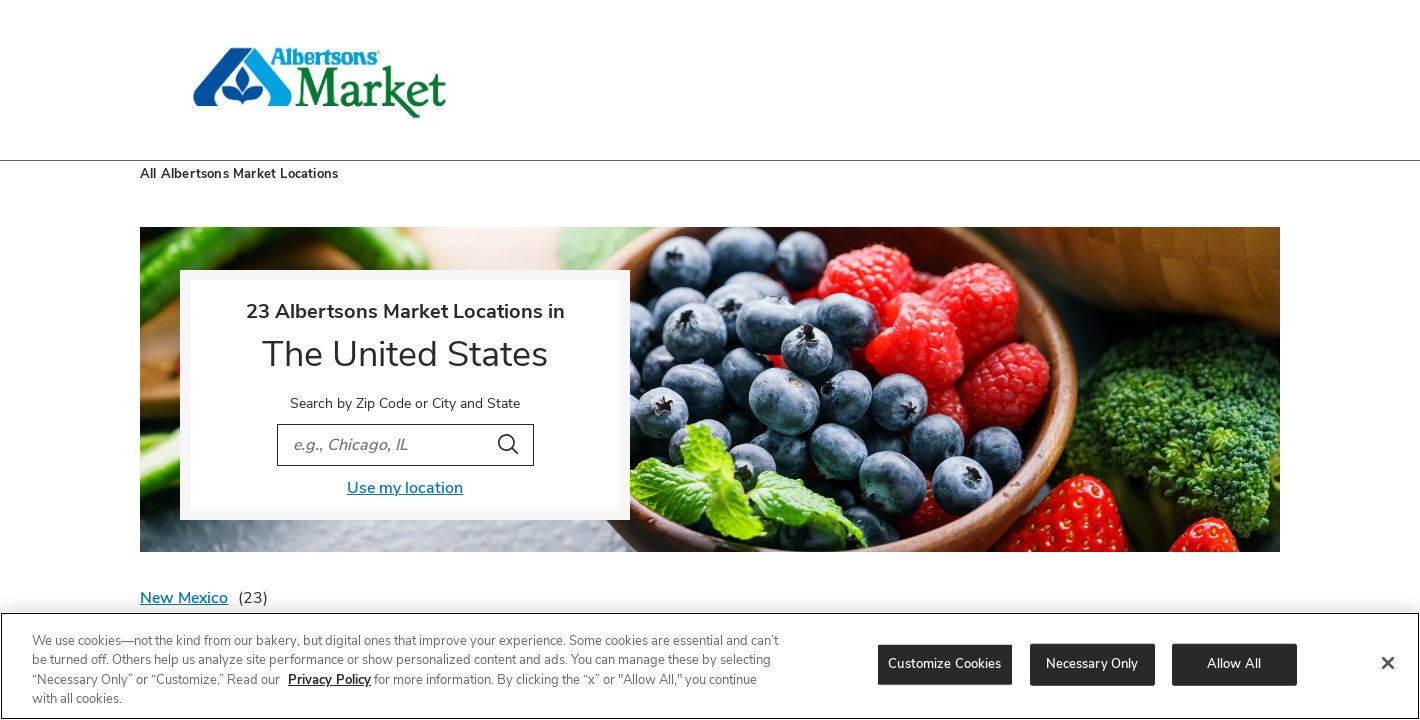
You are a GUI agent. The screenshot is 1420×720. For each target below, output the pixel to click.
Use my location (405, 488)
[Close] (1388, 663)
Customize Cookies (944, 664)
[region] (710, 666)
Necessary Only (1092, 664)
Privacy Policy (329, 680)
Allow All (1234, 664)
